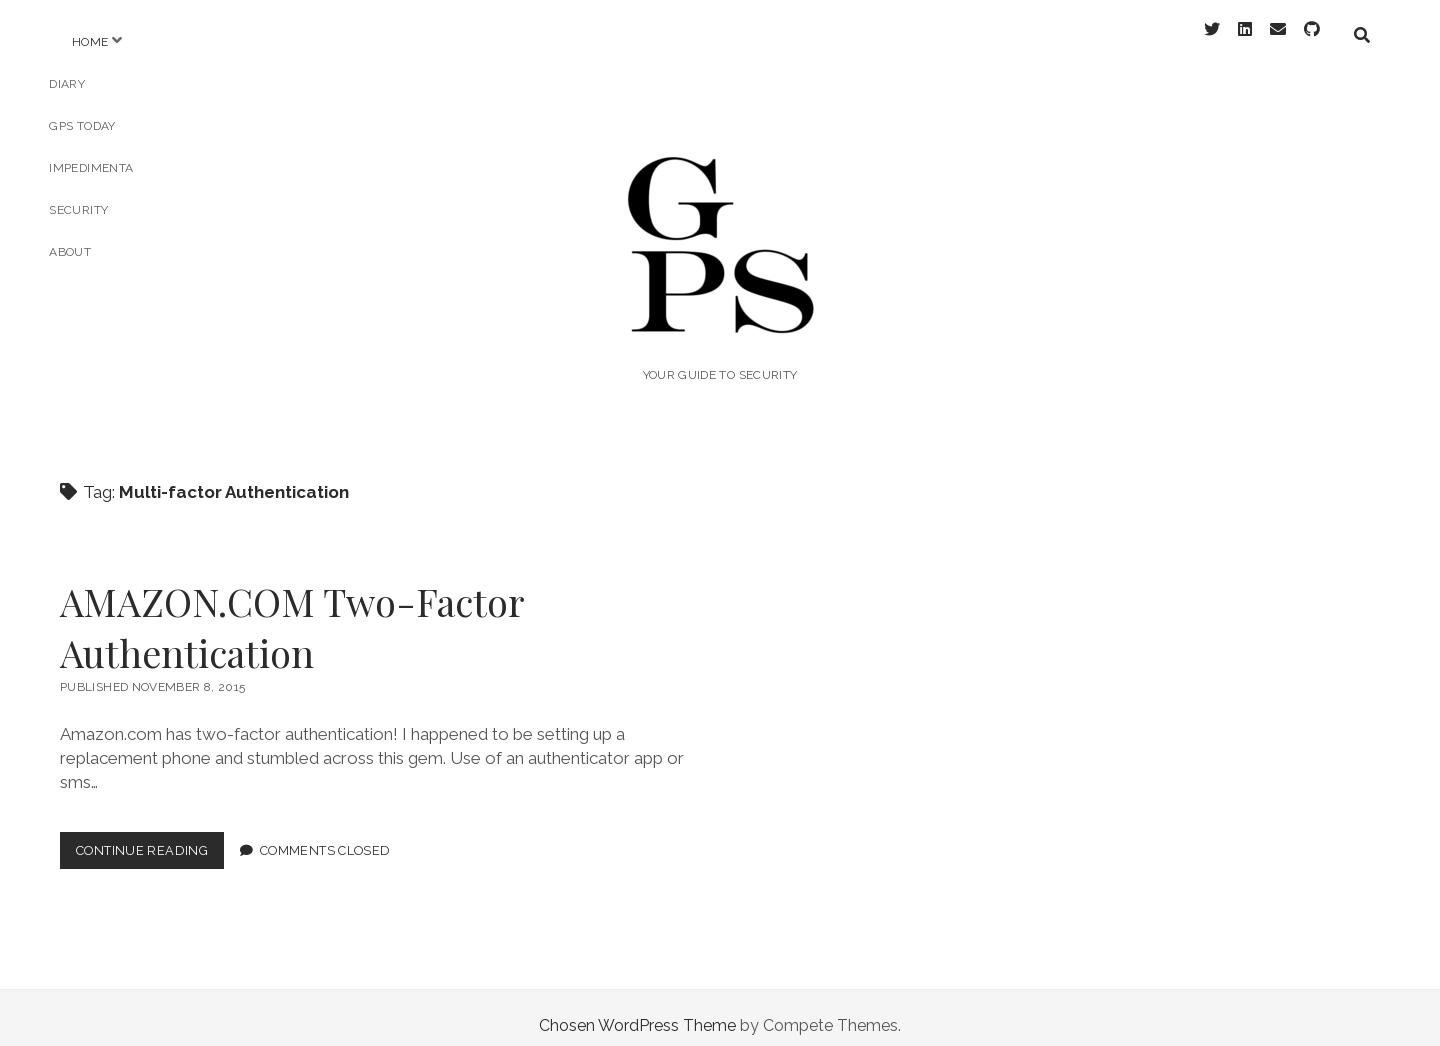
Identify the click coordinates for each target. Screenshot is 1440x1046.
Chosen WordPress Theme (637, 1009)
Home (90, 42)
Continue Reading (150, 838)
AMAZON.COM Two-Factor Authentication (292, 611)
